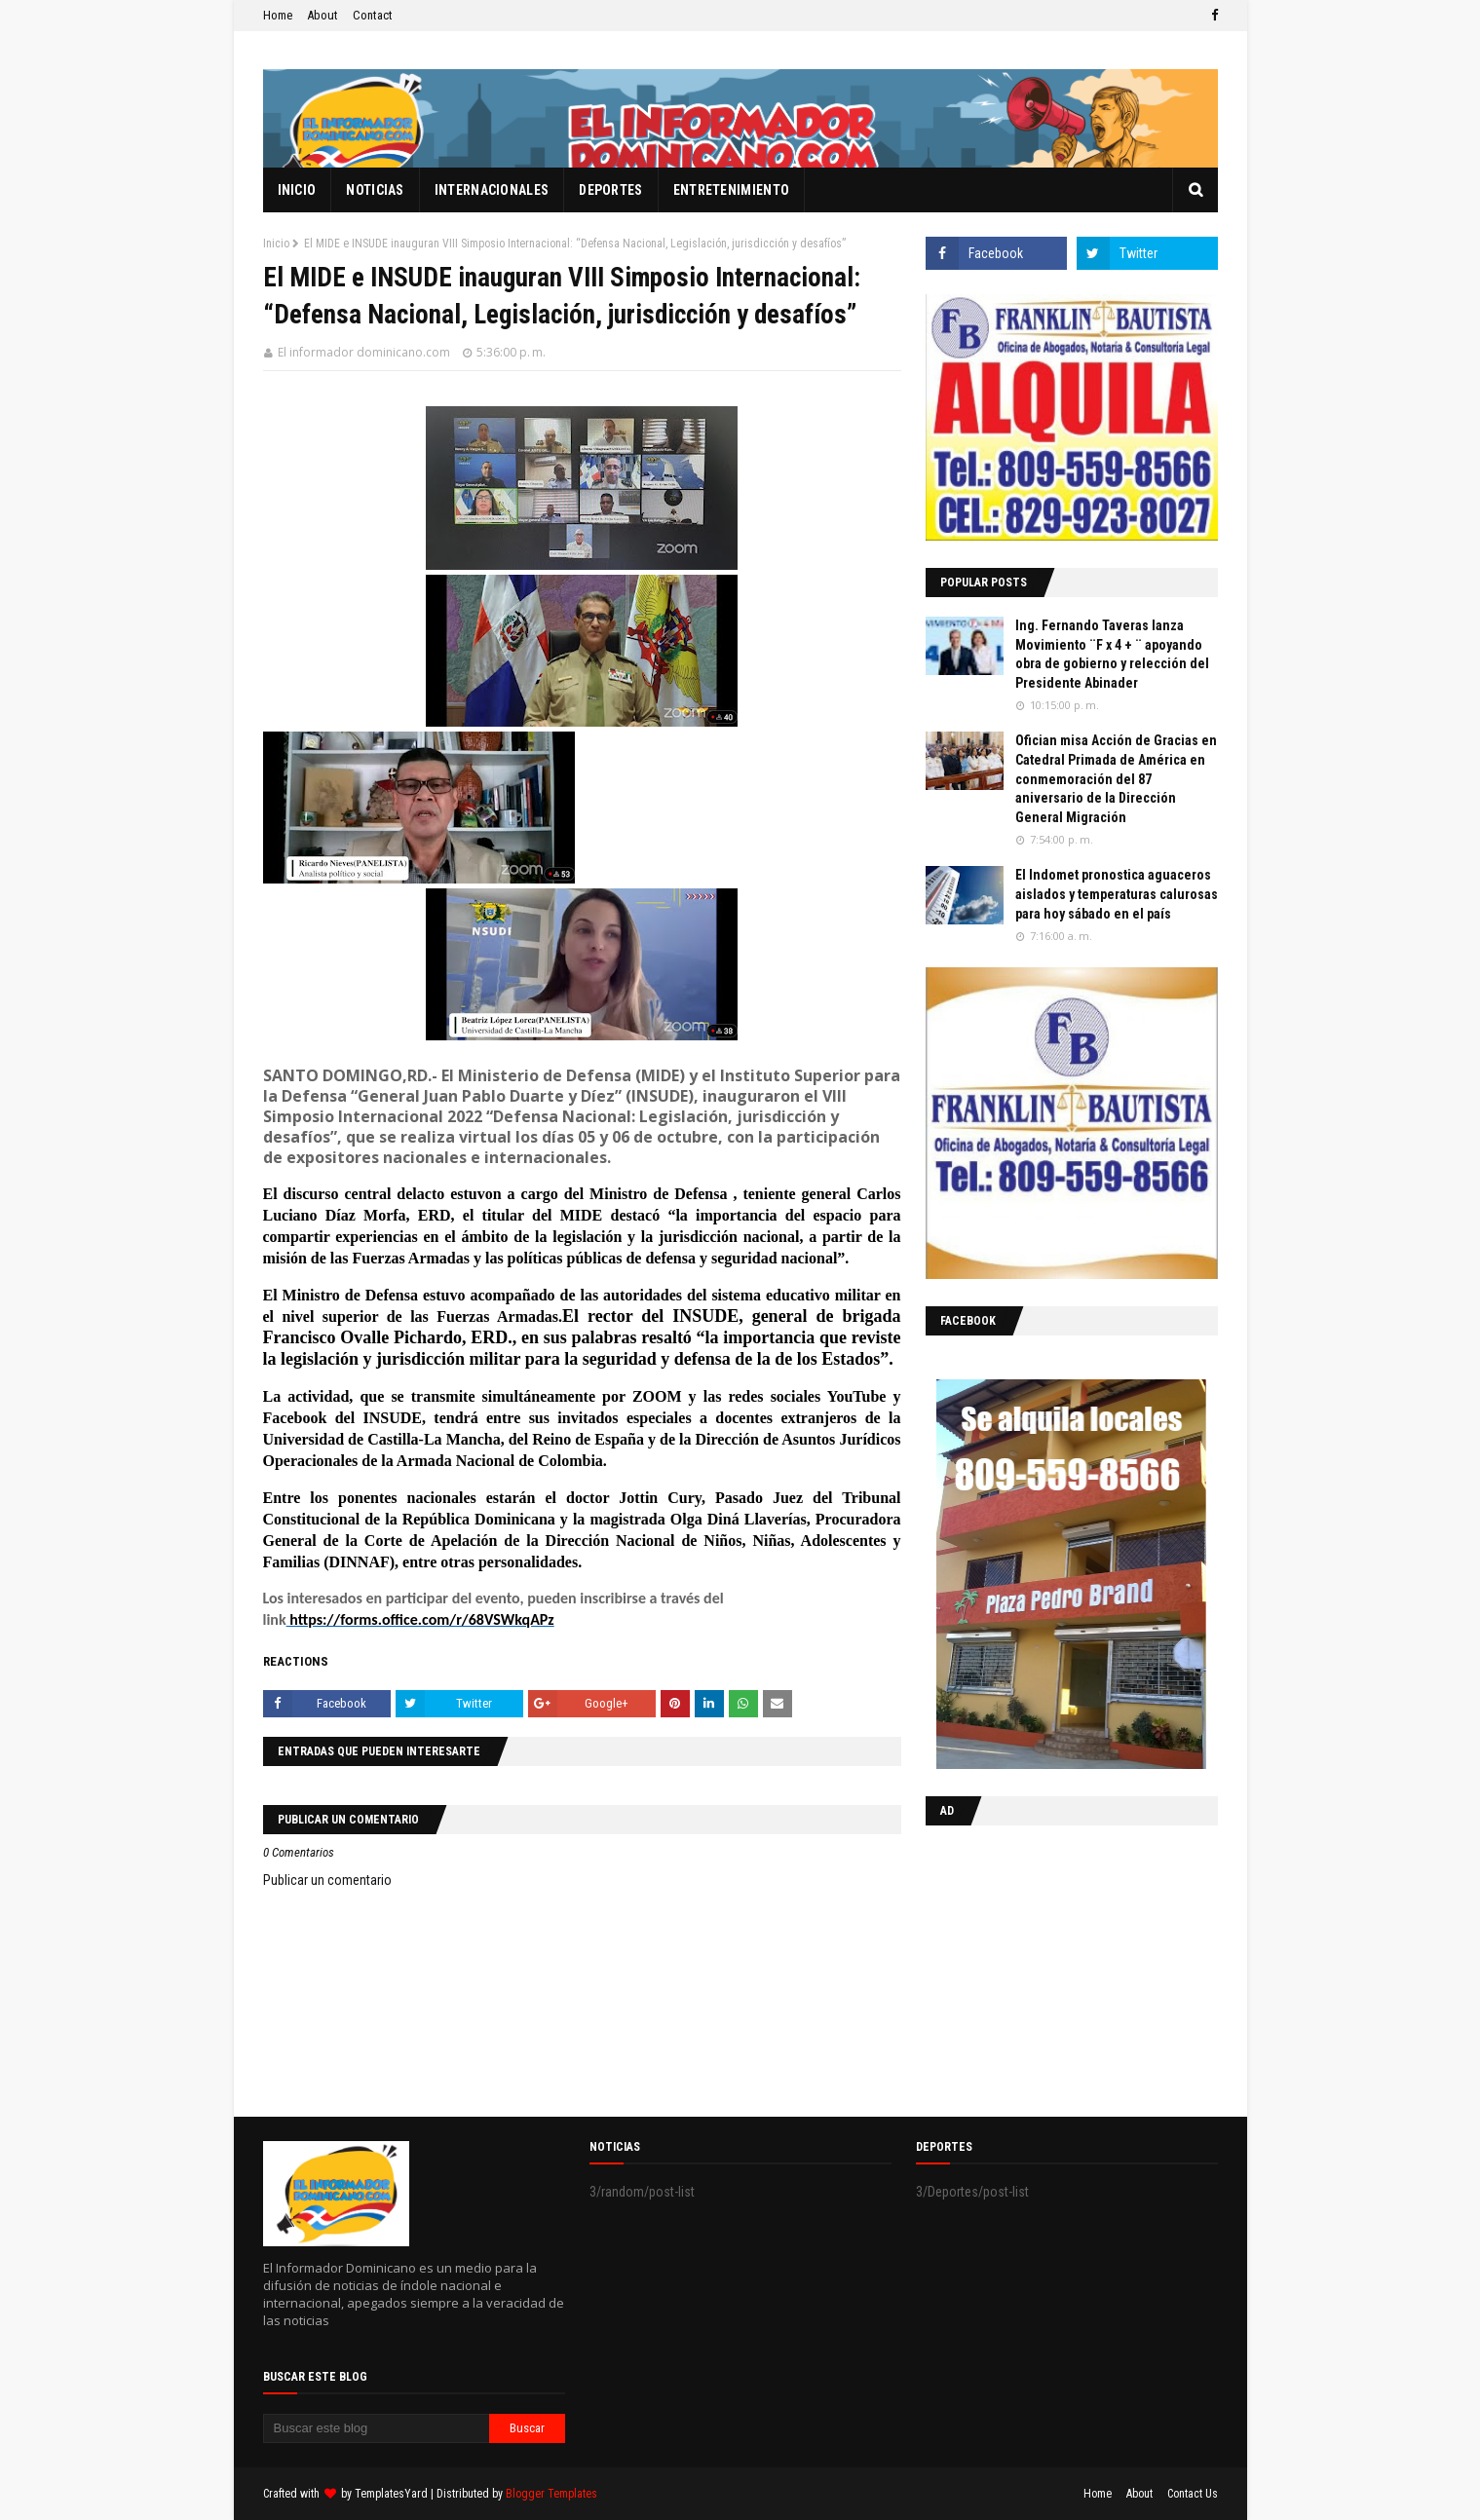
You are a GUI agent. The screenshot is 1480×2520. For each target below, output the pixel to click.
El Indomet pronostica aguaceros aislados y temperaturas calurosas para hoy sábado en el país (1116, 894)
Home (277, 15)
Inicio (276, 243)
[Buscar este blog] (376, 2428)
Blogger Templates (551, 2494)
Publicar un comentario (327, 1880)
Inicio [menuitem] (297, 190)
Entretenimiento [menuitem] (731, 190)
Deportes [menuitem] (610, 190)
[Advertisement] (1047, 1966)
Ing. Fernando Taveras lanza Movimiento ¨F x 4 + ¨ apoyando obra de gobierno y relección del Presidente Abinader (1112, 654)
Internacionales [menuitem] (492, 190)
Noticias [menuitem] (374, 190)
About (322, 15)
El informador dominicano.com (364, 352)
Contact (373, 15)
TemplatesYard (391, 2494)
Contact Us (1192, 2494)
